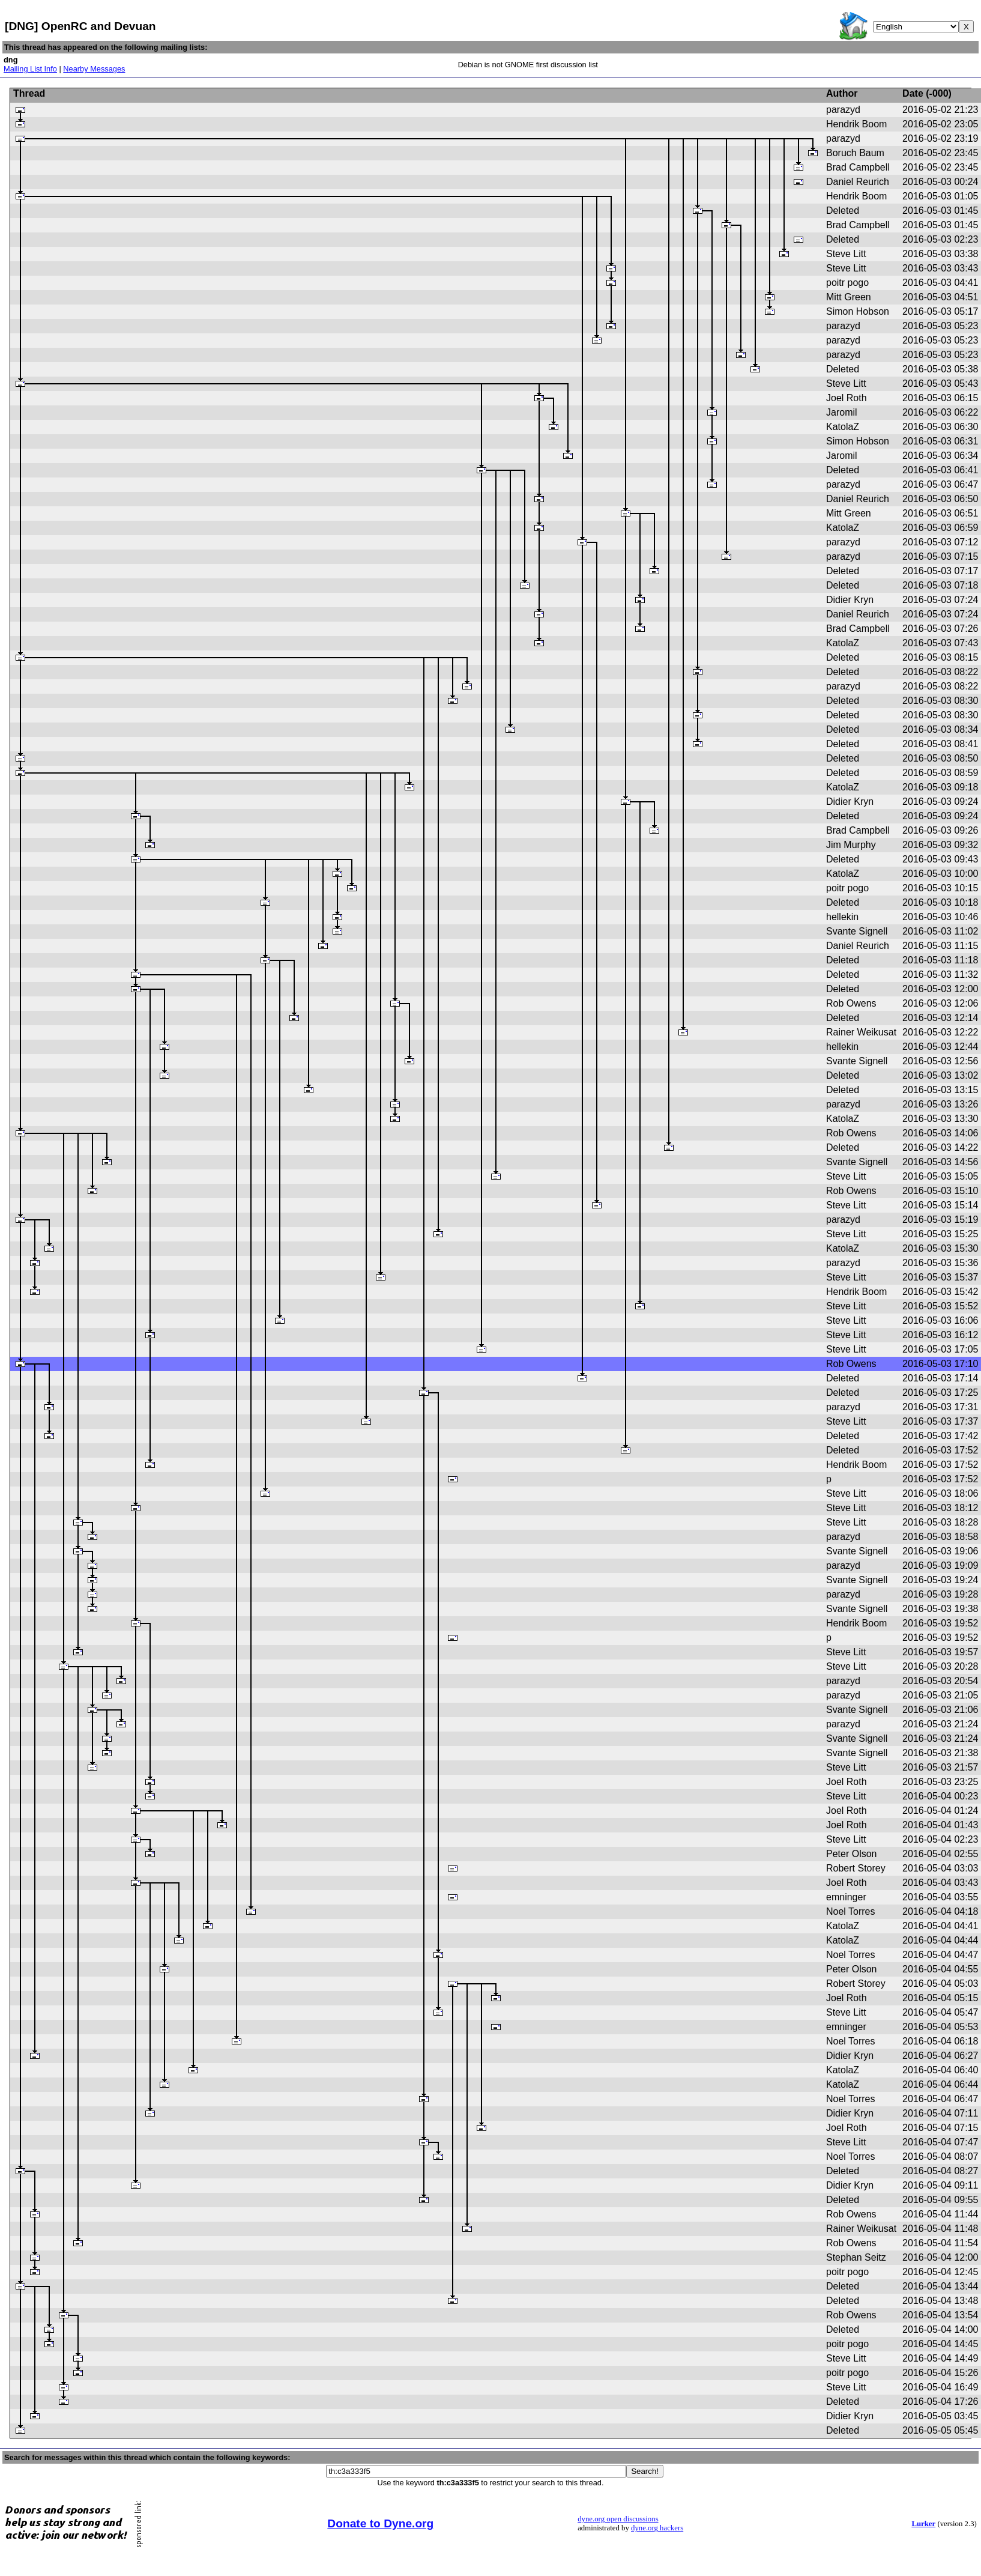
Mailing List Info (30, 68)
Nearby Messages (94, 68)
